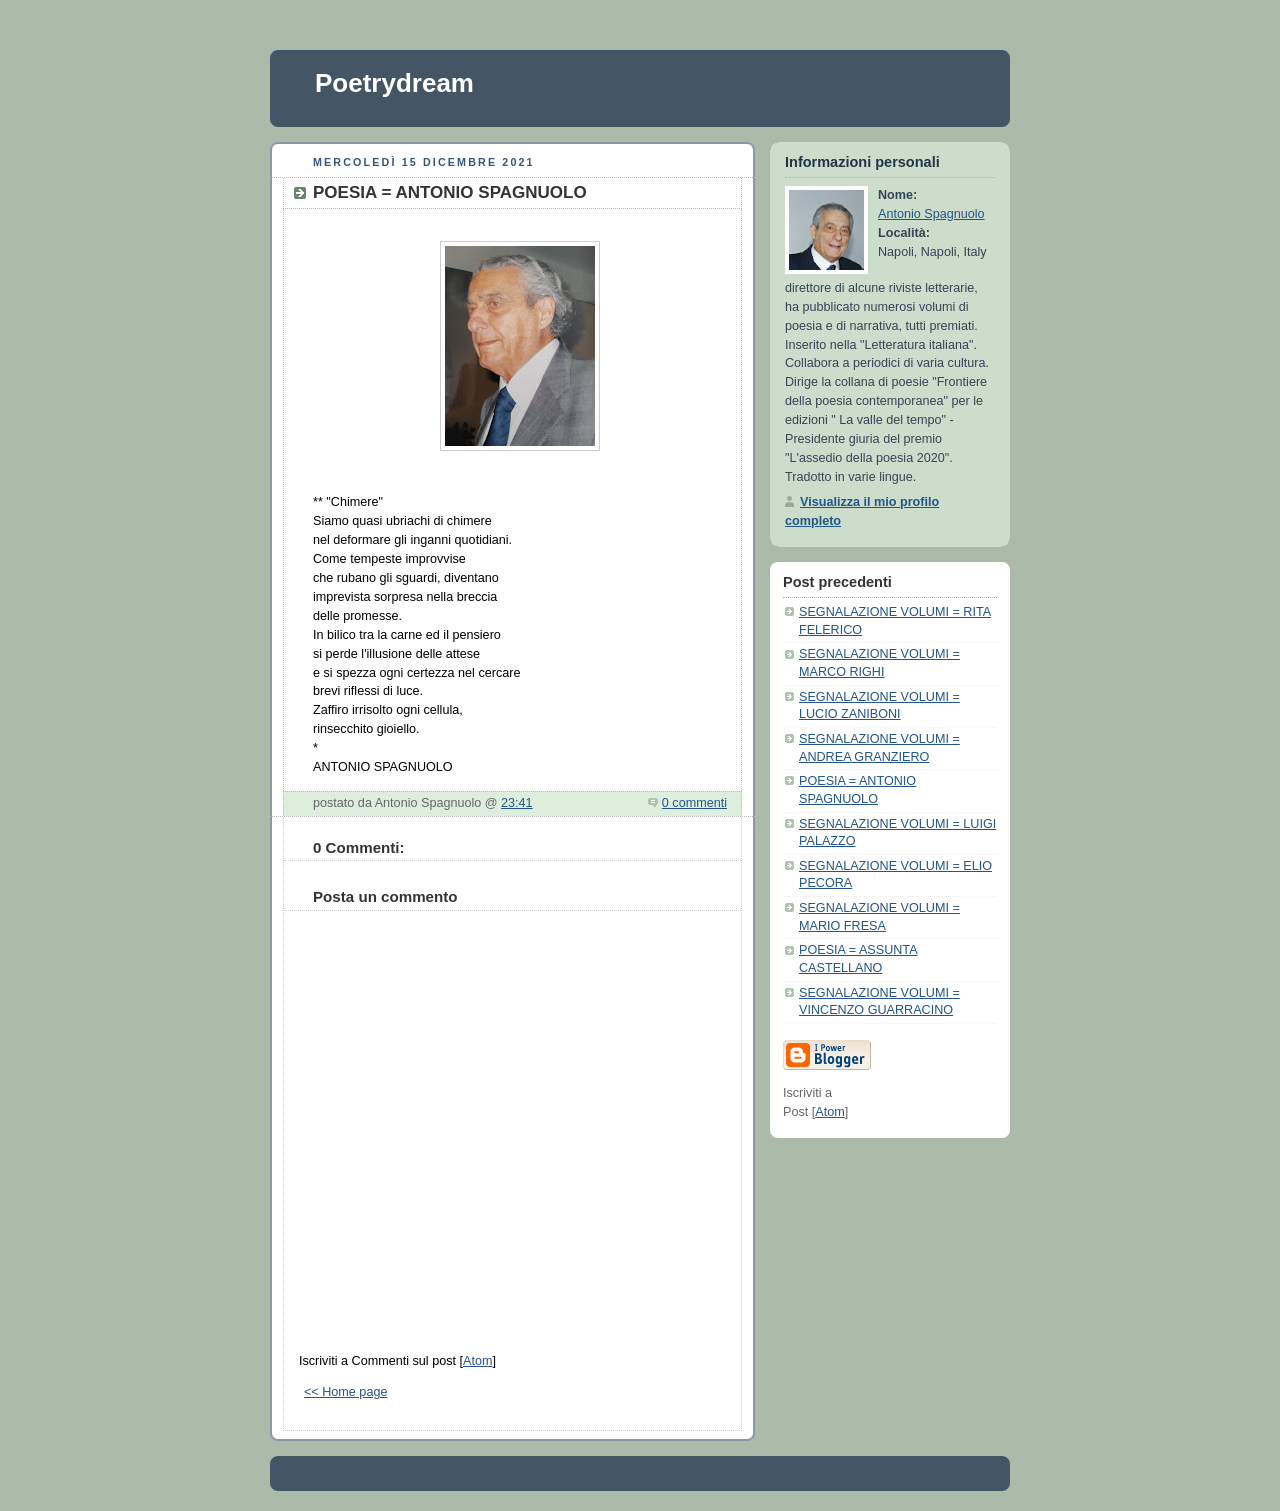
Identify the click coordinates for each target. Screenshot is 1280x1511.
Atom (477, 1361)
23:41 (517, 803)
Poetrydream (394, 83)
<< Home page (345, 1392)
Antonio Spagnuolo (931, 214)
